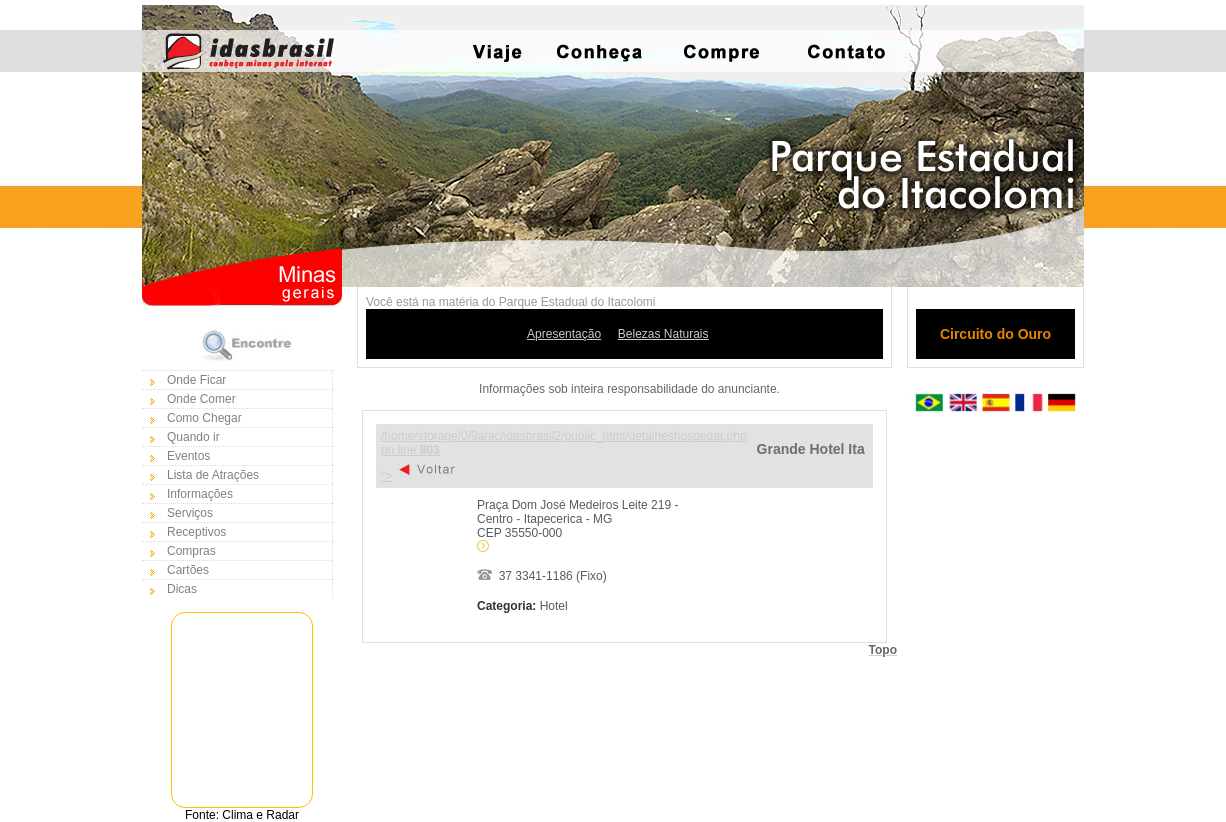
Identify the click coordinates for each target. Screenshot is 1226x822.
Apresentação (564, 334)
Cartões (188, 570)
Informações (200, 494)
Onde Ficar (196, 380)
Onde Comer (201, 399)
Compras (191, 551)
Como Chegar (204, 418)
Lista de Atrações (213, 475)
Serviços (190, 513)
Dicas (182, 589)
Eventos (188, 456)
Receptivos (196, 532)
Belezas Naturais (663, 334)
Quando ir (193, 437)
